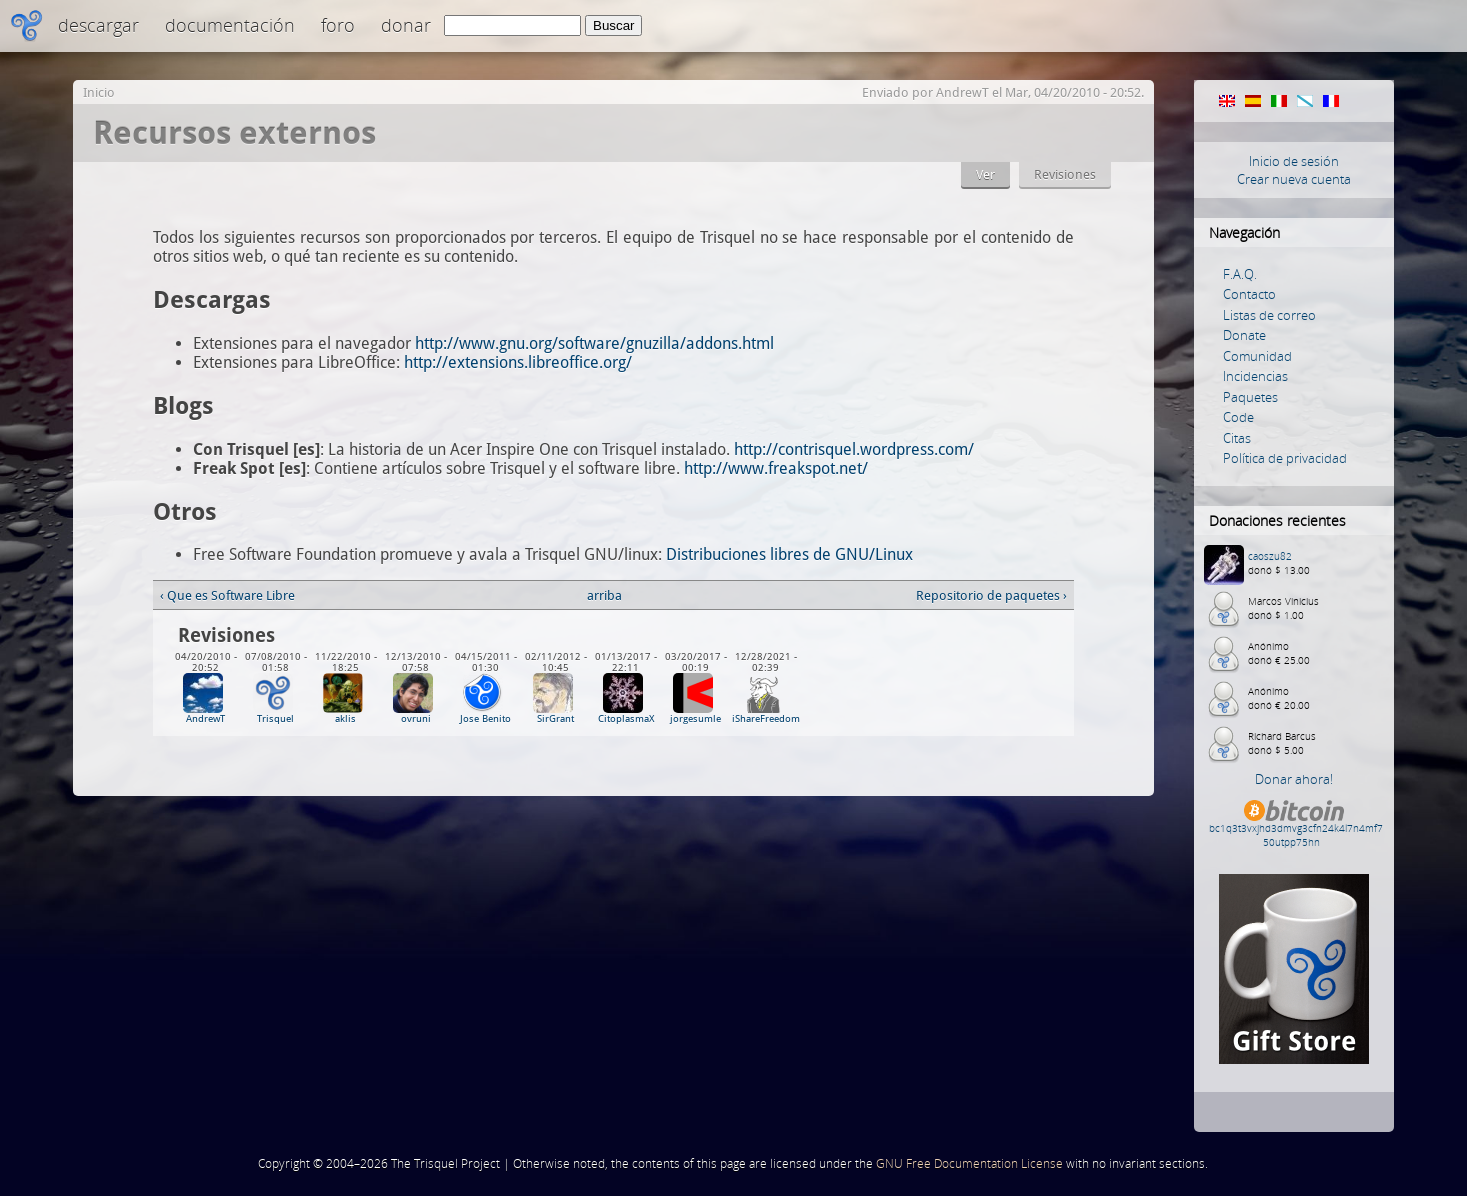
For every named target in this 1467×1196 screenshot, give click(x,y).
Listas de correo (1269, 315)
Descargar (98, 25)
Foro (338, 25)
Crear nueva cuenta (1294, 179)
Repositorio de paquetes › (991, 595)
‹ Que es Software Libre (227, 595)
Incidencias (1255, 376)
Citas (1237, 438)
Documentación (230, 25)
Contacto (1249, 294)
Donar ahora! (1294, 779)
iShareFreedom (766, 718)
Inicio (99, 92)
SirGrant (555, 718)
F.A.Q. (1240, 274)
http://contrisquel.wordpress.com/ (854, 449)
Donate (1244, 335)
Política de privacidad (1285, 458)
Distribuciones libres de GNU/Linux (789, 554)
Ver (985, 174)
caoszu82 (1270, 556)
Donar (406, 25)
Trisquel (275, 718)
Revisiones (1065, 174)
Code (1238, 417)
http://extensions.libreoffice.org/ (518, 362)
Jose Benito (485, 718)
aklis (345, 718)
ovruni (416, 718)
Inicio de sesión (1294, 161)
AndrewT (962, 92)
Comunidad (1257, 356)
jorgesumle (695, 718)
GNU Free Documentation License (969, 1163)
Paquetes (1250, 397)
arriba (604, 595)
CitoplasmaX (626, 718)
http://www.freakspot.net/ (776, 468)
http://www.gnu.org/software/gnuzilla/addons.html (594, 343)
